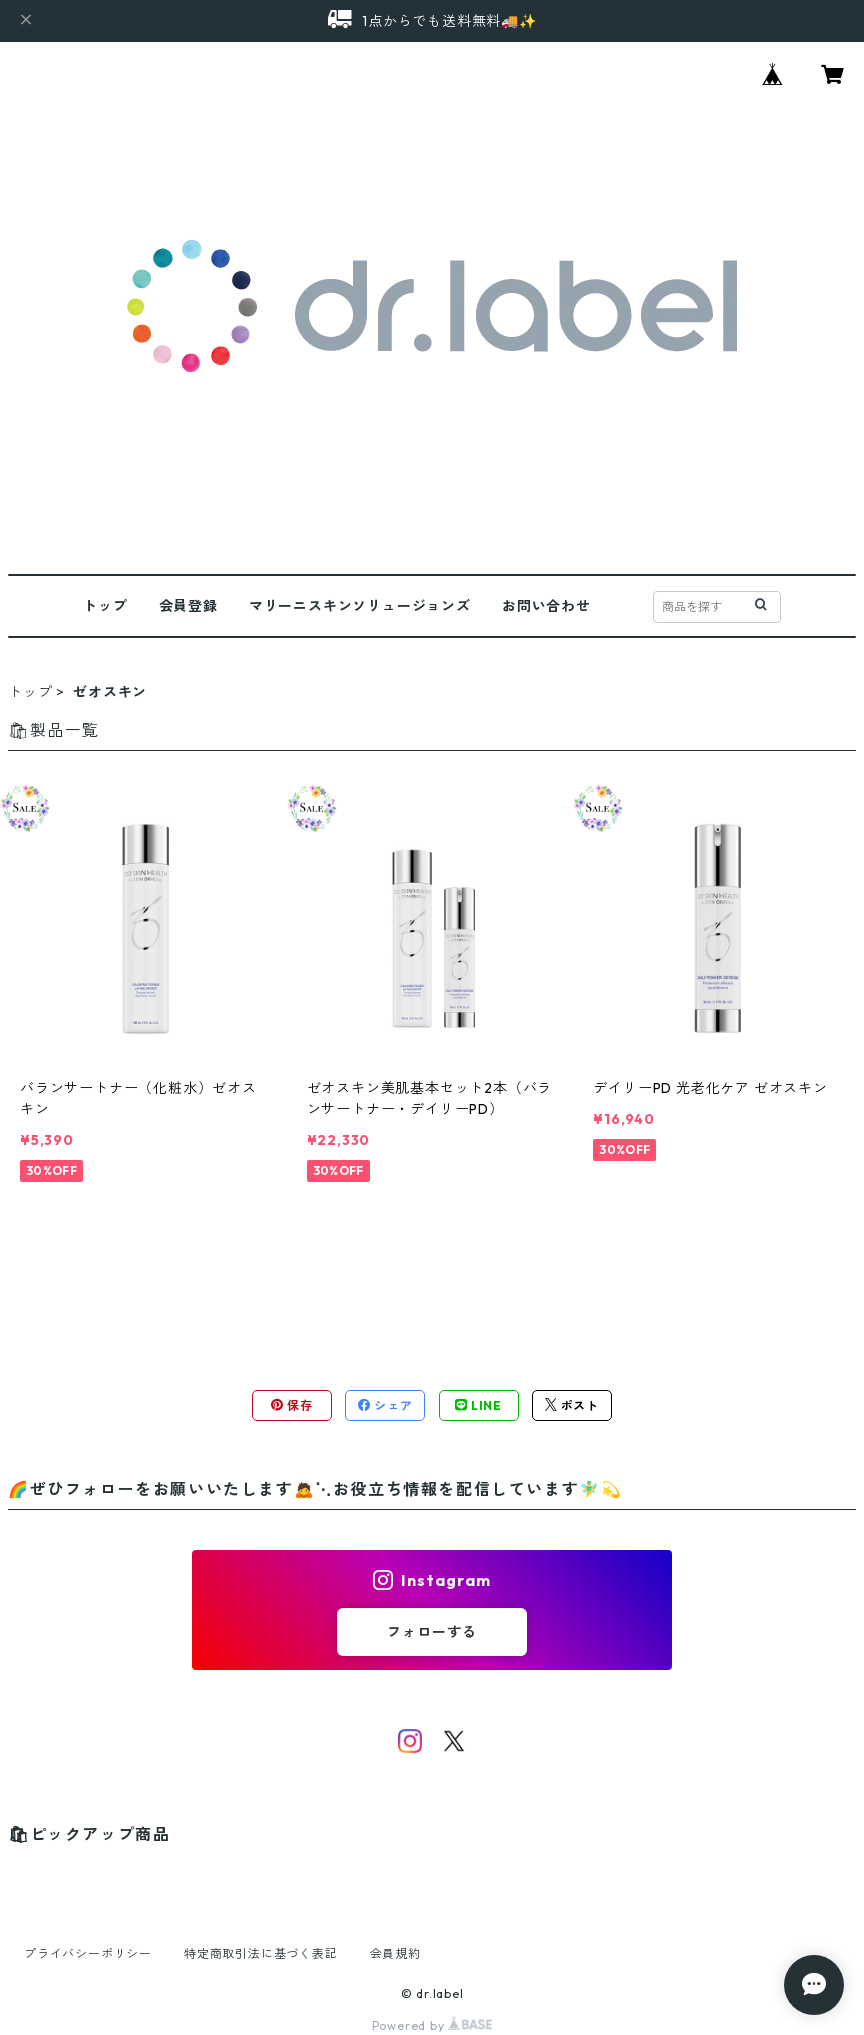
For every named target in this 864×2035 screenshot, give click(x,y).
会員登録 (188, 606)
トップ (105, 606)
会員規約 (395, 1953)
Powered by (432, 2025)
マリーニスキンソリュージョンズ (360, 606)
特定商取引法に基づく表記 (261, 1953)
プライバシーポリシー (88, 1953)
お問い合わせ (546, 606)
